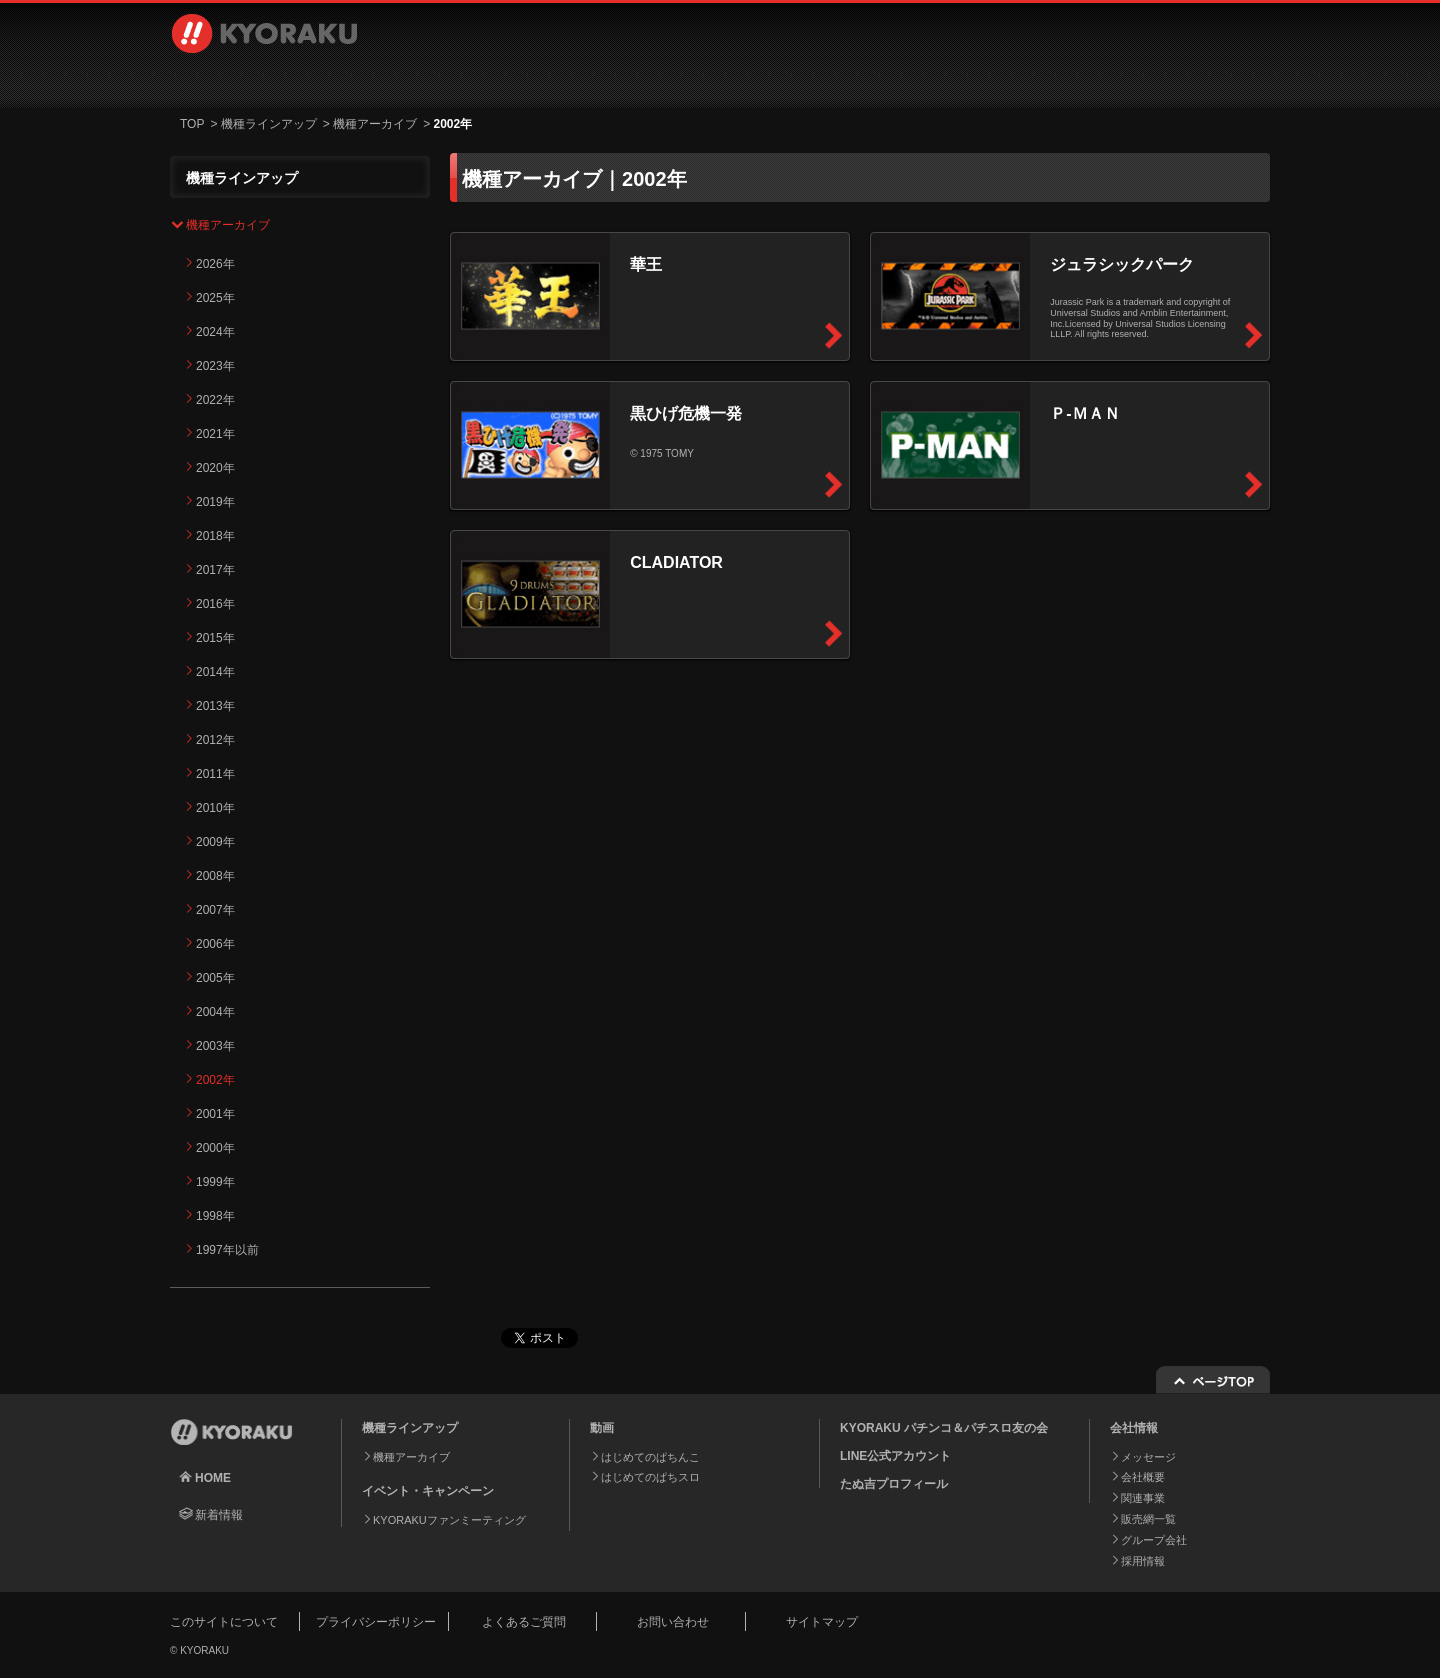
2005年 (215, 978)
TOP (192, 124)
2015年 (215, 638)
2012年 (215, 740)
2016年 (215, 604)
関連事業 (1143, 1498)
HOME (213, 1478)
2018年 (215, 536)
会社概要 (1143, 1477)
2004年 (215, 1012)
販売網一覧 (1148, 1519)
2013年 (215, 706)
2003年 (215, 1046)
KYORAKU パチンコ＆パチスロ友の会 (944, 1428)
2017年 (215, 570)
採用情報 (970, 80)
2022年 (215, 400)
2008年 (215, 876)
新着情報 (219, 1515)
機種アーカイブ (375, 124)
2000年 (215, 1148)
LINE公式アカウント (895, 1456)
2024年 (215, 332)
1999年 (215, 1182)
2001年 (215, 1114)
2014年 (215, 672)
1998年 (215, 1216)
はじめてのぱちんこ (650, 1457)
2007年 (215, 910)
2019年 (215, 502)
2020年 (215, 468)
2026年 (215, 264)
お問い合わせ (1162, 80)
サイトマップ (822, 1622)
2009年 (215, 842)
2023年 (215, 366)
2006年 (215, 944)
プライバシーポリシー (376, 1622)
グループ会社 (1154, 1540)
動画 (465, 80)
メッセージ (1148, 1457)
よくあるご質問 (524, 1622)
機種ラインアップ (275, 80)
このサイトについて (224, 1622)
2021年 (215, 434)
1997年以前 (227, 1250)
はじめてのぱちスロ (650, 1477)
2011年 (215, 774)
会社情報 (802, 80)
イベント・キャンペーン (633, 80)
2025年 (215, 298)
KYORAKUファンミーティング (449, 1520)
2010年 (215, 808)
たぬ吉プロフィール (894, 1484)
